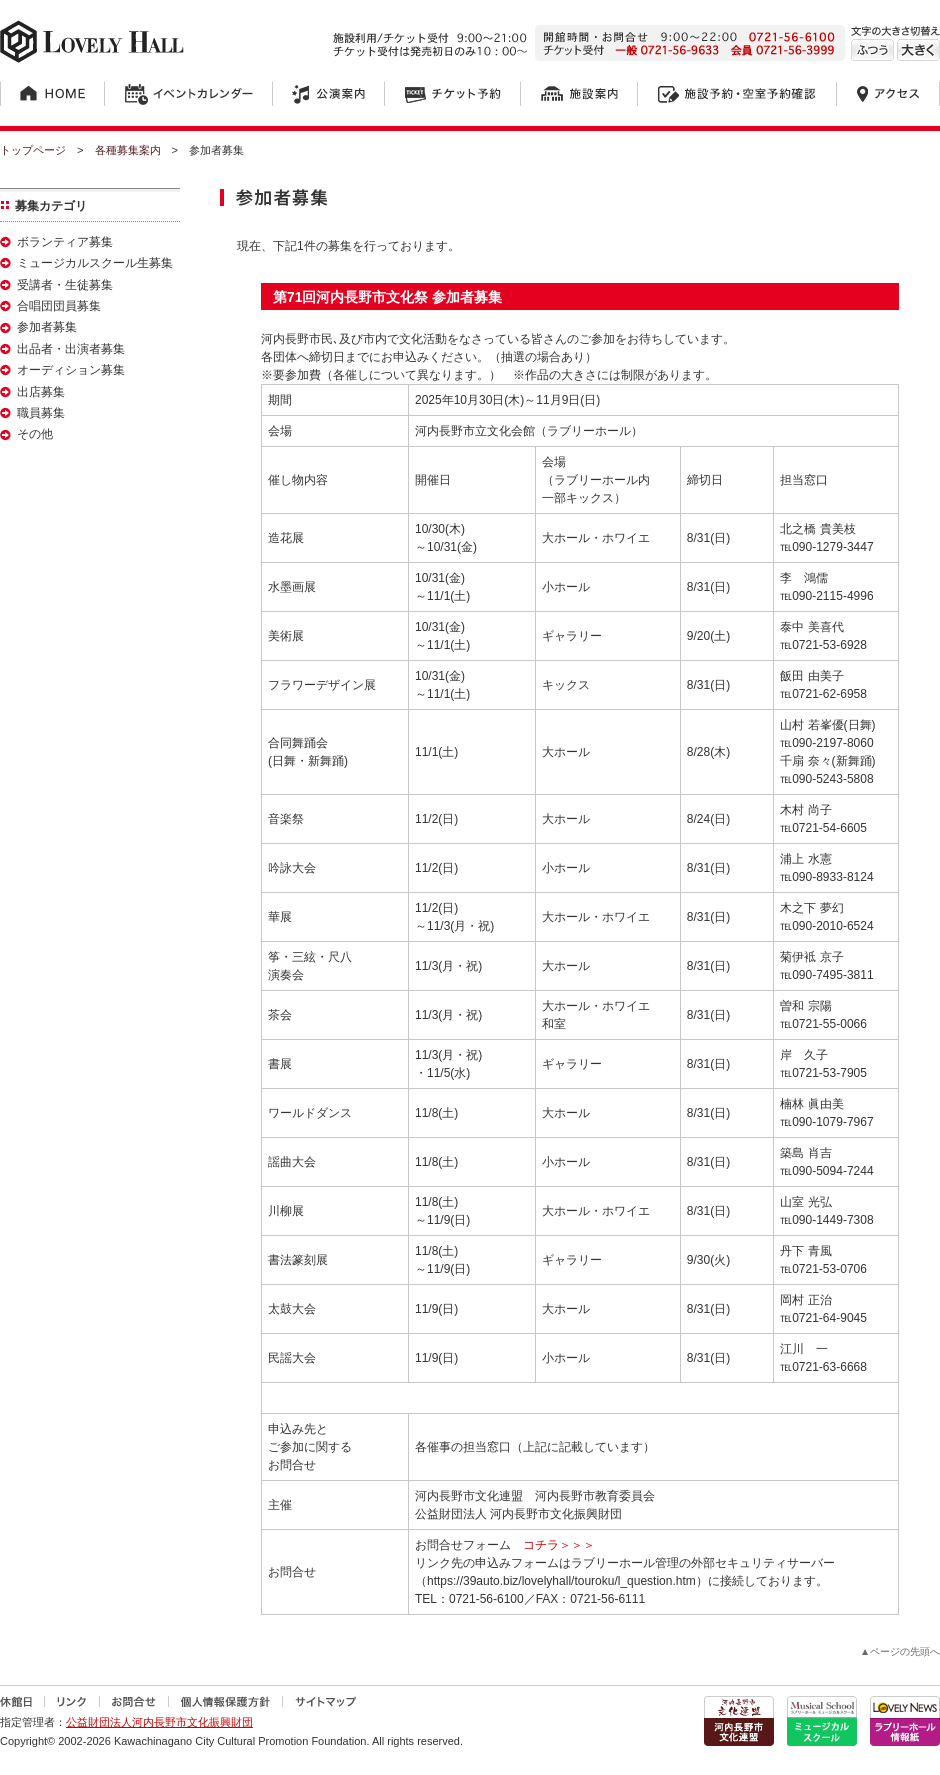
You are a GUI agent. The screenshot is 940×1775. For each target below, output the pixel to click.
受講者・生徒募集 (65, 285)
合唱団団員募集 (59, 306)
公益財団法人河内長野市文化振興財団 (159, 1722)
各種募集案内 (128, 150)
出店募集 (41, 392)
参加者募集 (47, 327)
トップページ (33, 150)
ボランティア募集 (65, 242)
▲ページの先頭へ (900, 1651)
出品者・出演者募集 (71, 349)
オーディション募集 (71, 370)
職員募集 (41, 413)
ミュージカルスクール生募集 (95, 263)
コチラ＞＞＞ (565, 1545)
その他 (35, 434)
